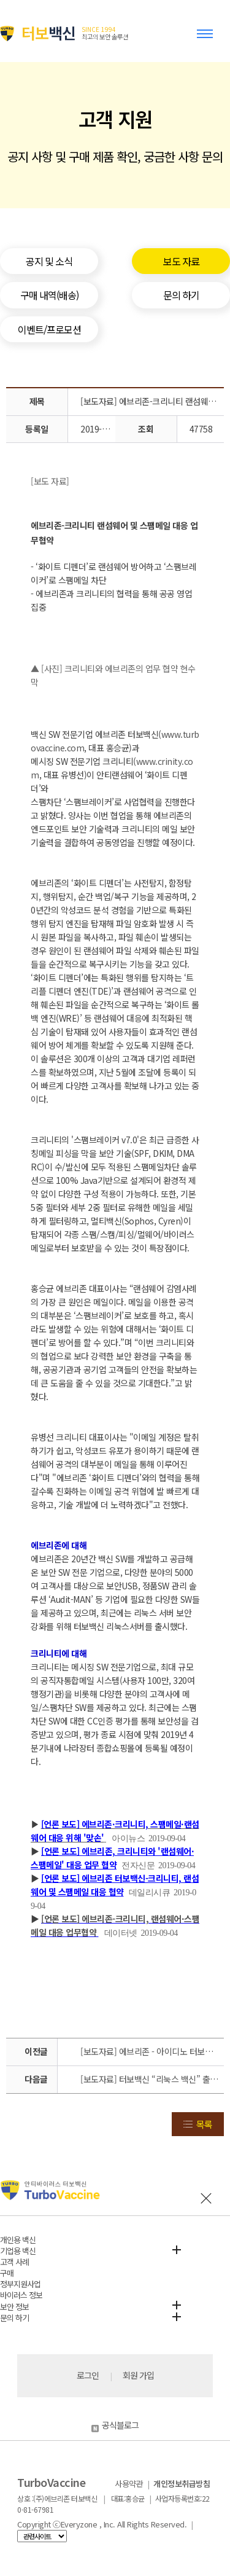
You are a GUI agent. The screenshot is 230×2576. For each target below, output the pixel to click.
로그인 (88, 2375)
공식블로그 (115, 2425)
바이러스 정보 (21, 2295)
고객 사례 (14, 2262)
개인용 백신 (18, 2239)
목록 (204, 2124)
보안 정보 (14, 2306)
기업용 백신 (18, 2251)
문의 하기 (14, 2317)
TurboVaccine (51, 2482)
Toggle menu (207, 39)
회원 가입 (138, 2375)
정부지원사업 (20, 2284)
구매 (6, 2273)
